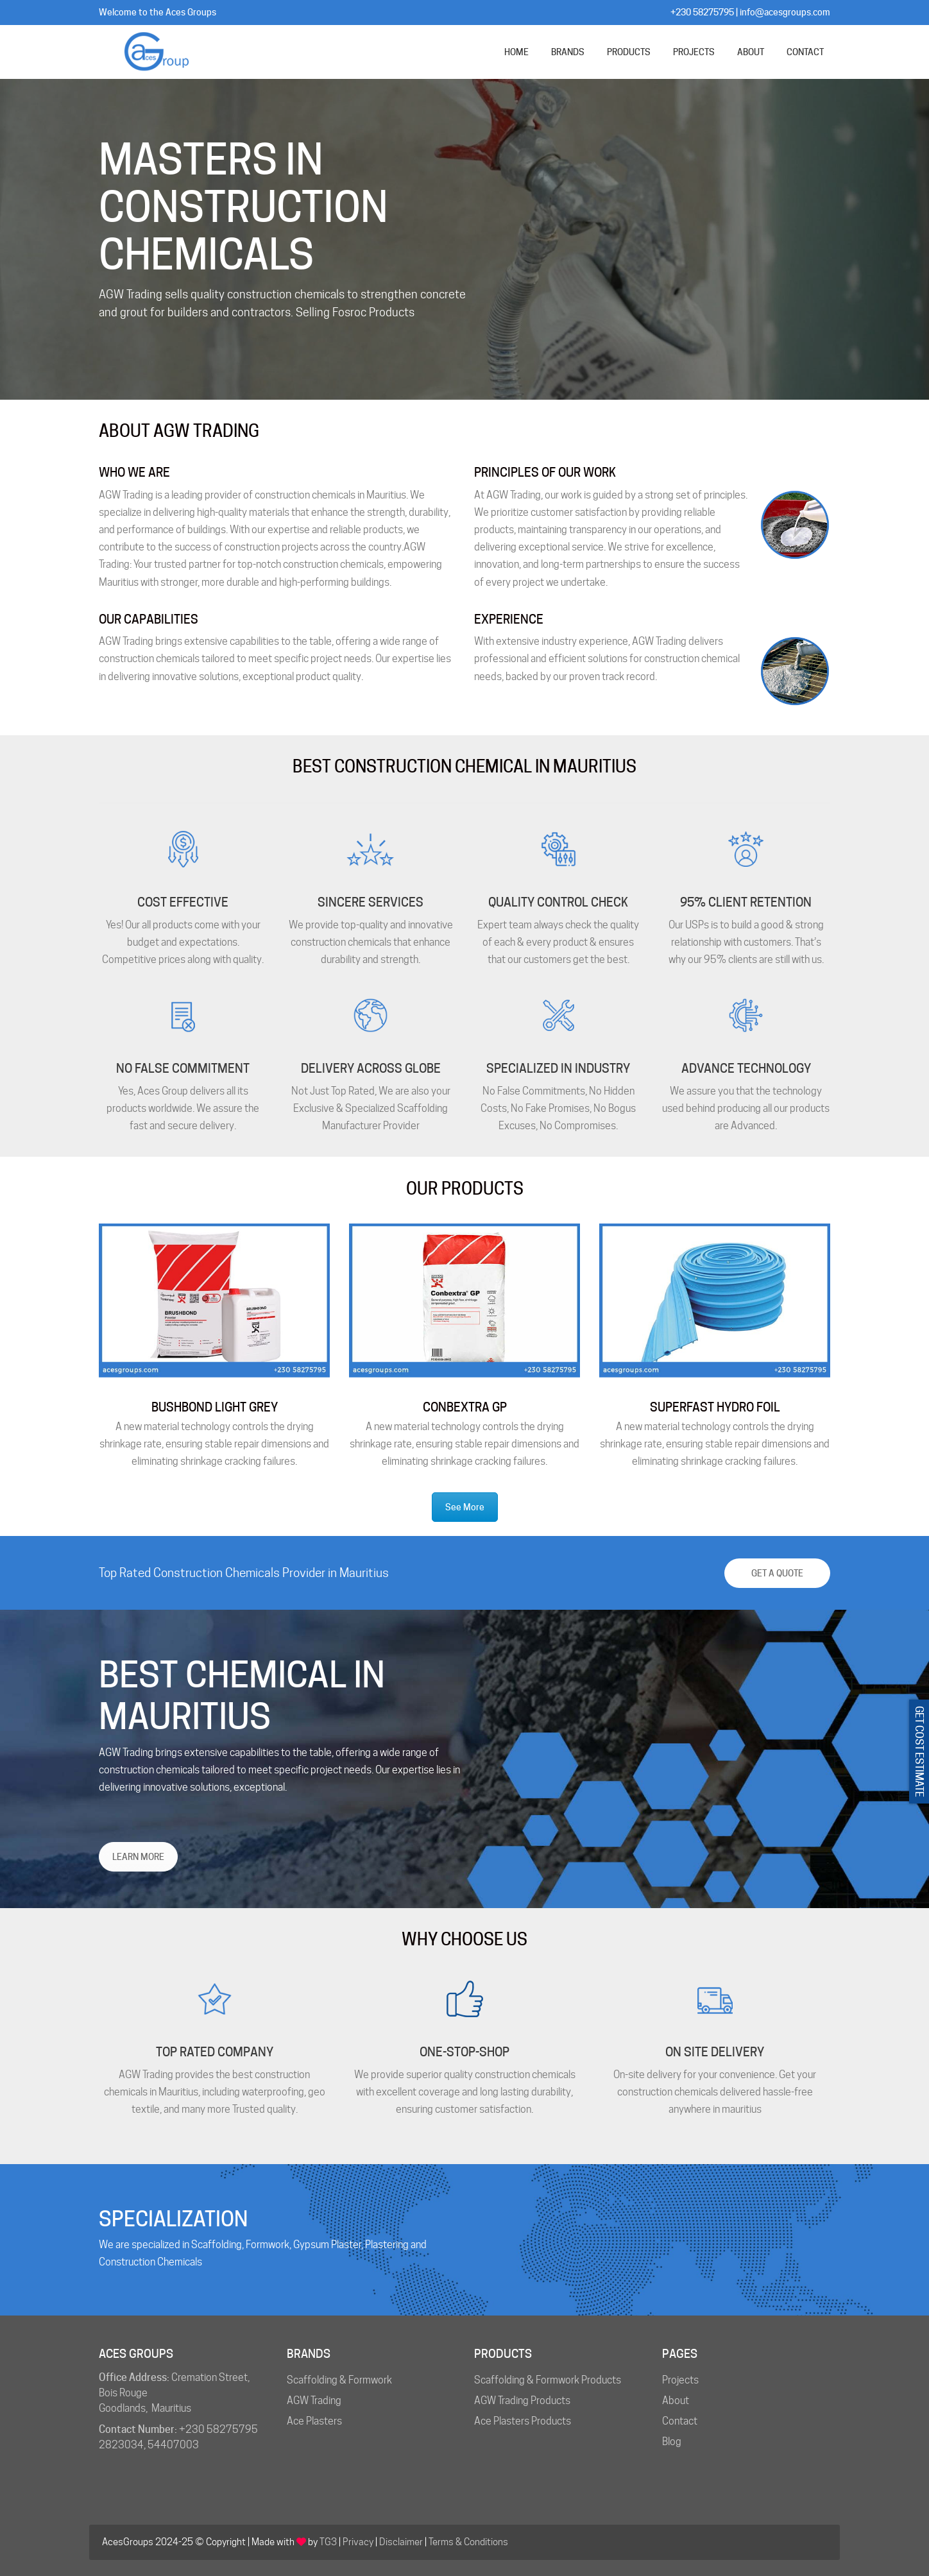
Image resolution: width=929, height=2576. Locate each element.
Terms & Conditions (468, 2542)
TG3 (328, 2542)
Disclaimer (401, 2542)
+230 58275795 (702, 12)
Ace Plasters (314, 2421)
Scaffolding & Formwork (339, 2380)
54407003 (173, 2445)
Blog (671, 2441)
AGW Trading (314, 2400)
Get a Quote (777, 1573)
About (675, 2400)
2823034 (121, 2445)
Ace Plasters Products (522, 2421)
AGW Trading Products (522, 2400)
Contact (679, 2421)
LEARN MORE (138, 1857)
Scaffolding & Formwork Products (547, 2380)
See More (464, 1507)
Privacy (358, 2542)
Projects (680, 2380)
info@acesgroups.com (785, 12)
